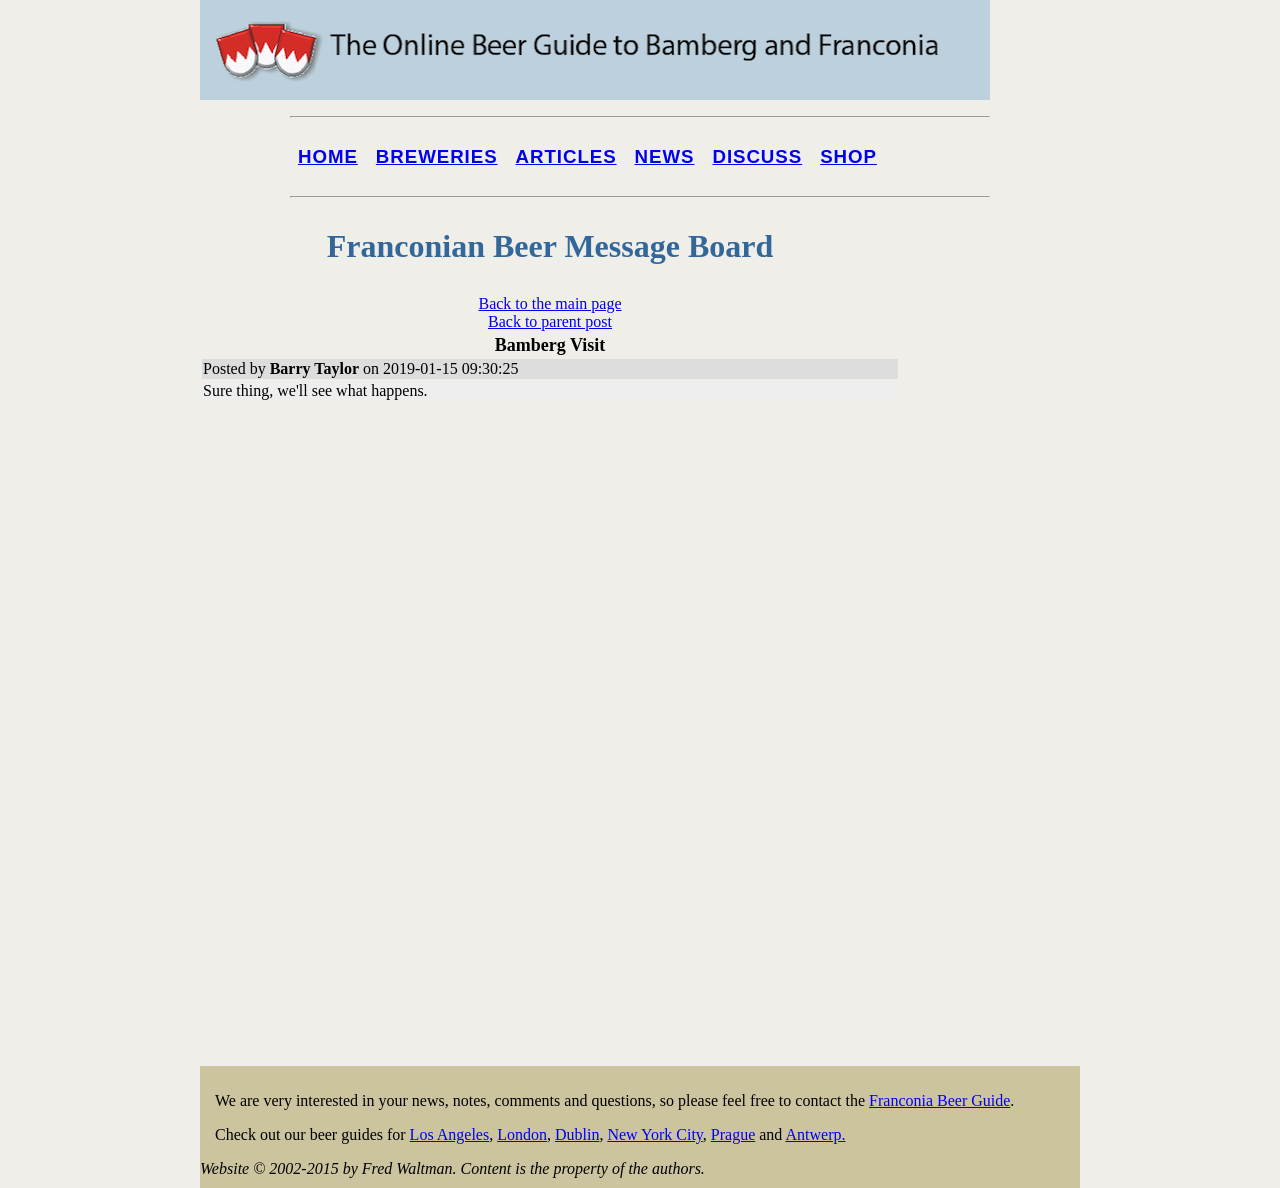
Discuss (757, 156)
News (665, 156)
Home (328, 156)
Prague (733, 1134)
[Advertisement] (1000, 762)
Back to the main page (549, 303)
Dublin (577, 1134)
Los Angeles (450, 1134)
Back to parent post (550, 321)
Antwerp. (815, 1134)
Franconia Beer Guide (939, 1100)
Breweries (437, 156)
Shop (848, 156)
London (522, 1134)
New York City (654, 1134)
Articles (566, 156)
